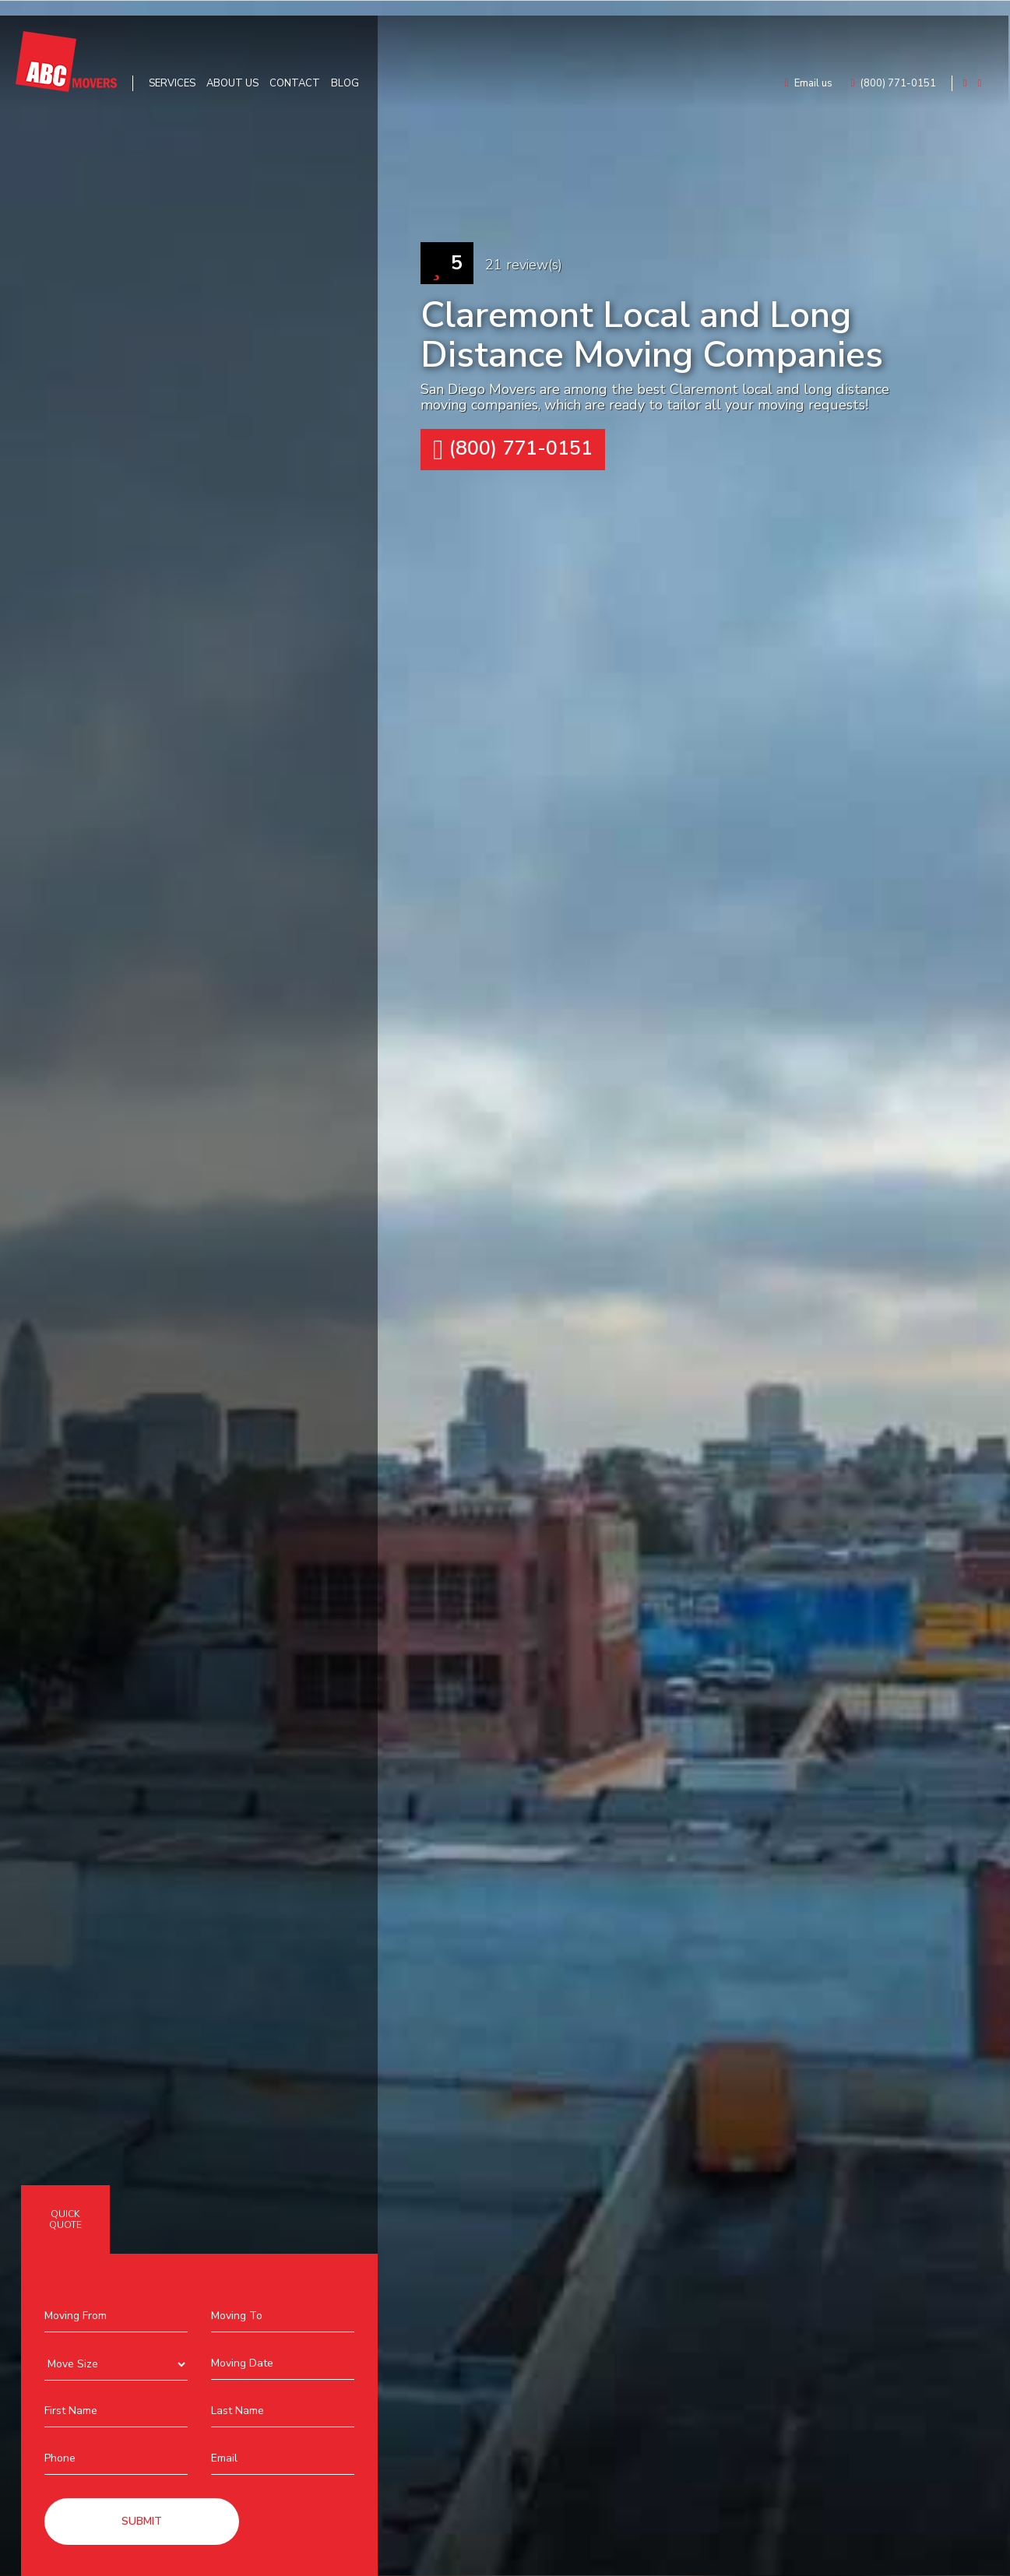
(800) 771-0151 (513, 449)
